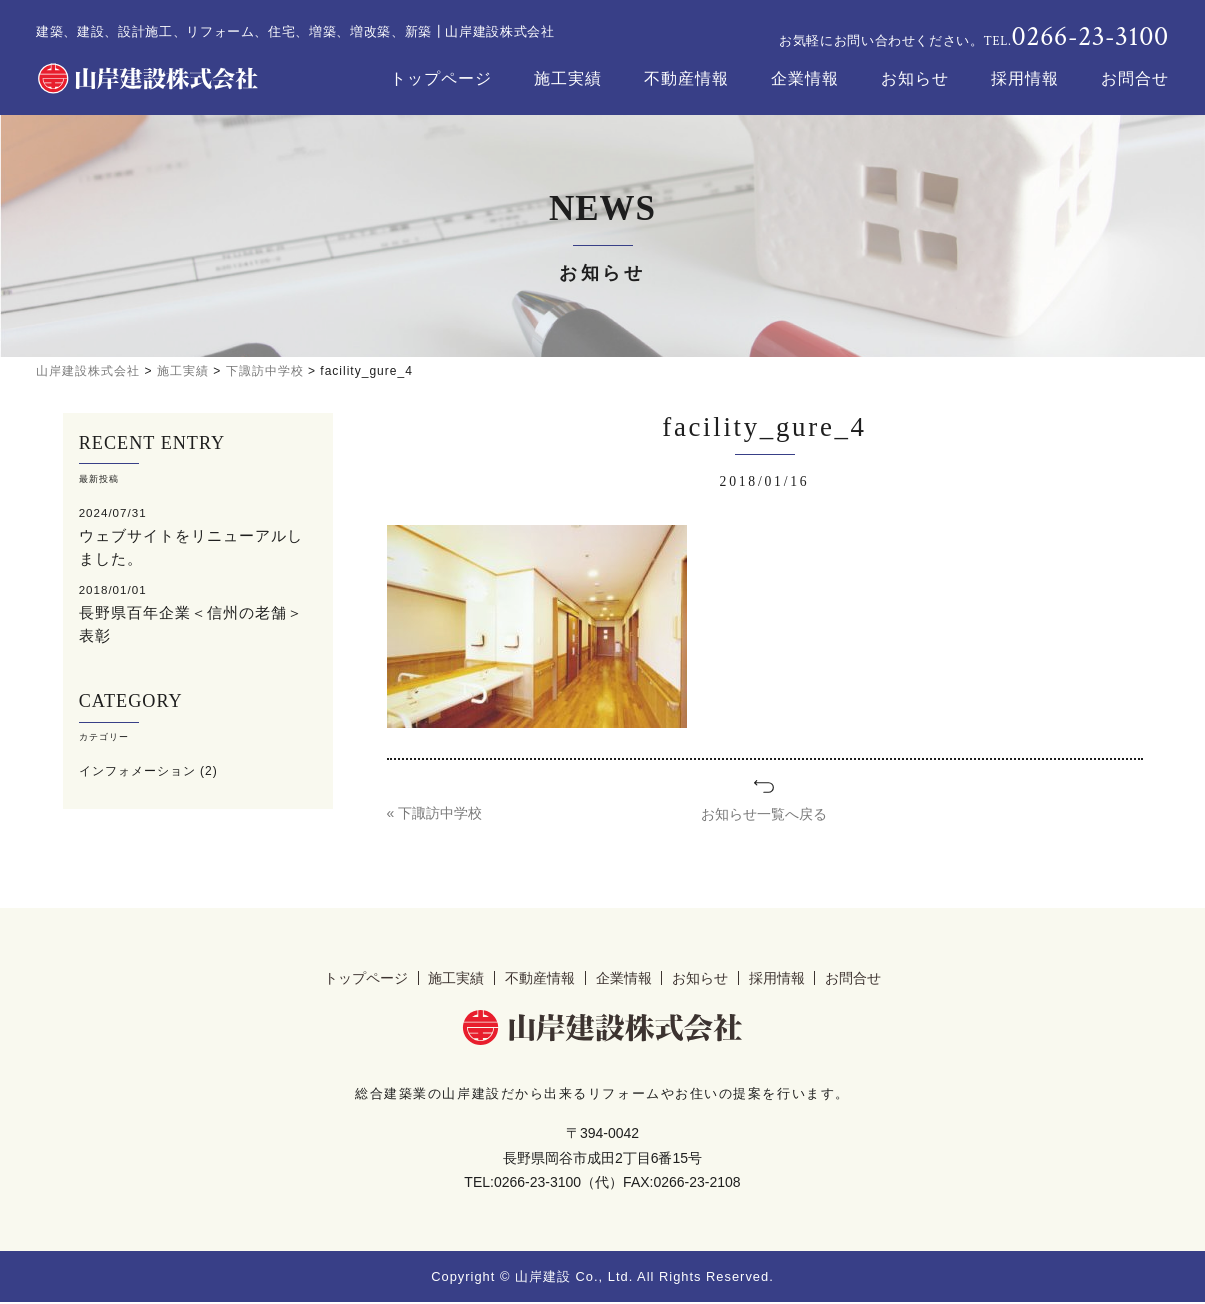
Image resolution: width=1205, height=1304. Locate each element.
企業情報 (805, 78)
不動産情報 (686, 78)
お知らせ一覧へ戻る (764, 814)
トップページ (441, 78)
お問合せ (1135, 78)
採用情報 (1025, 78)
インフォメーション (137, 767)
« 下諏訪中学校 (435, 814)
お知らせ (915, 78)
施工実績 (568, 78)
